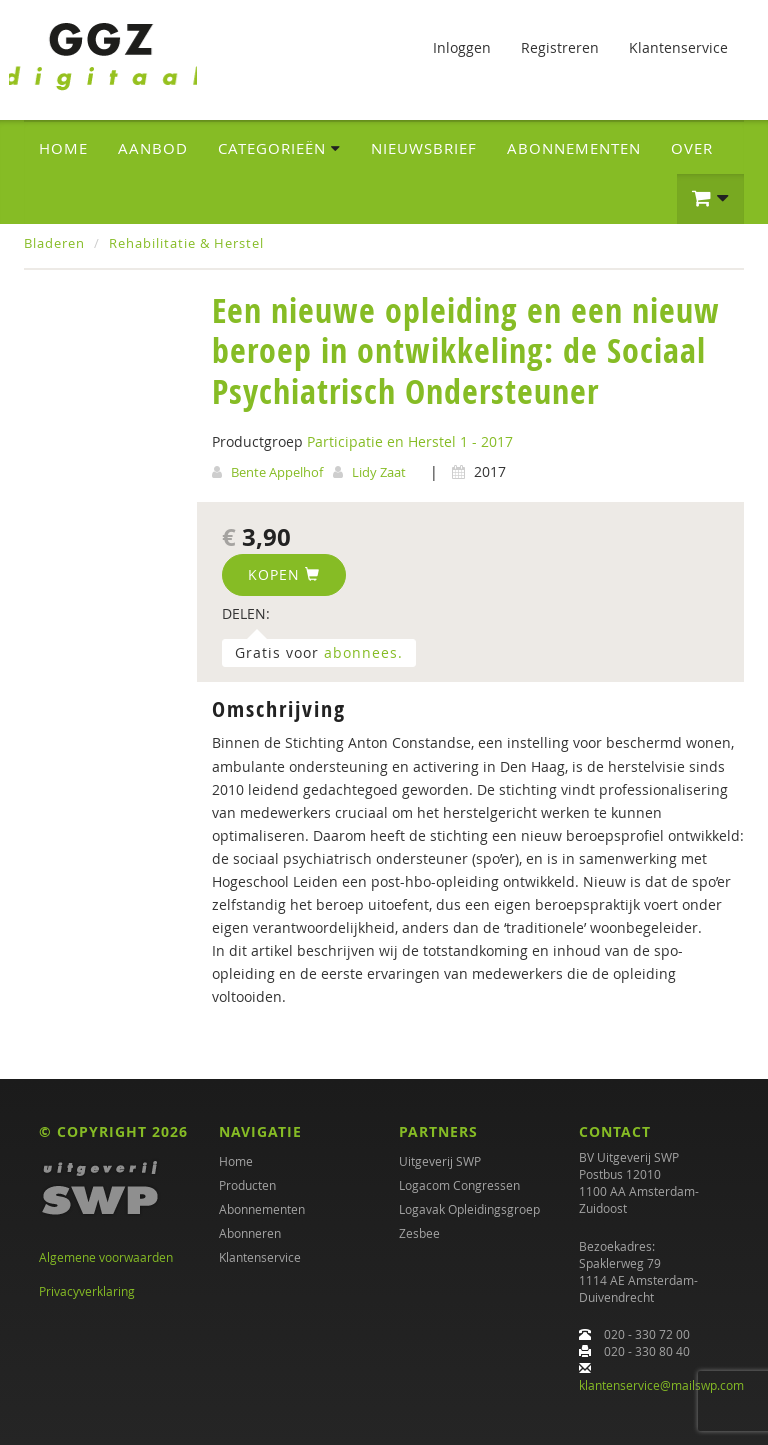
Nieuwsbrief (424, 148)
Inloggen (462, 47)
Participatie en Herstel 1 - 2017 (410, 441)
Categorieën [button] (279, 148)
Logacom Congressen (459, 1185)
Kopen (284, 574)
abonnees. (363, 652)
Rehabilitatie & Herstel (186, 243)
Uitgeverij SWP (440, 1161)
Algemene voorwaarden (106, 1257)
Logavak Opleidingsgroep (469, 1209)
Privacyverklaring (87, 1291)
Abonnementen (574, 148)
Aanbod (153, 148)
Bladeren (54, 243)
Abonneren (250, 1233)
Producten (247, 1185)
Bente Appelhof (277, 472)
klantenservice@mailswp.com (661, 1385)
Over (692, 148)
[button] (710, 199)
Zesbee (419, 1233)
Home (63, 148)
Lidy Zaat (379, 472)
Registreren (560, 47)
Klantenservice (678, 47)
